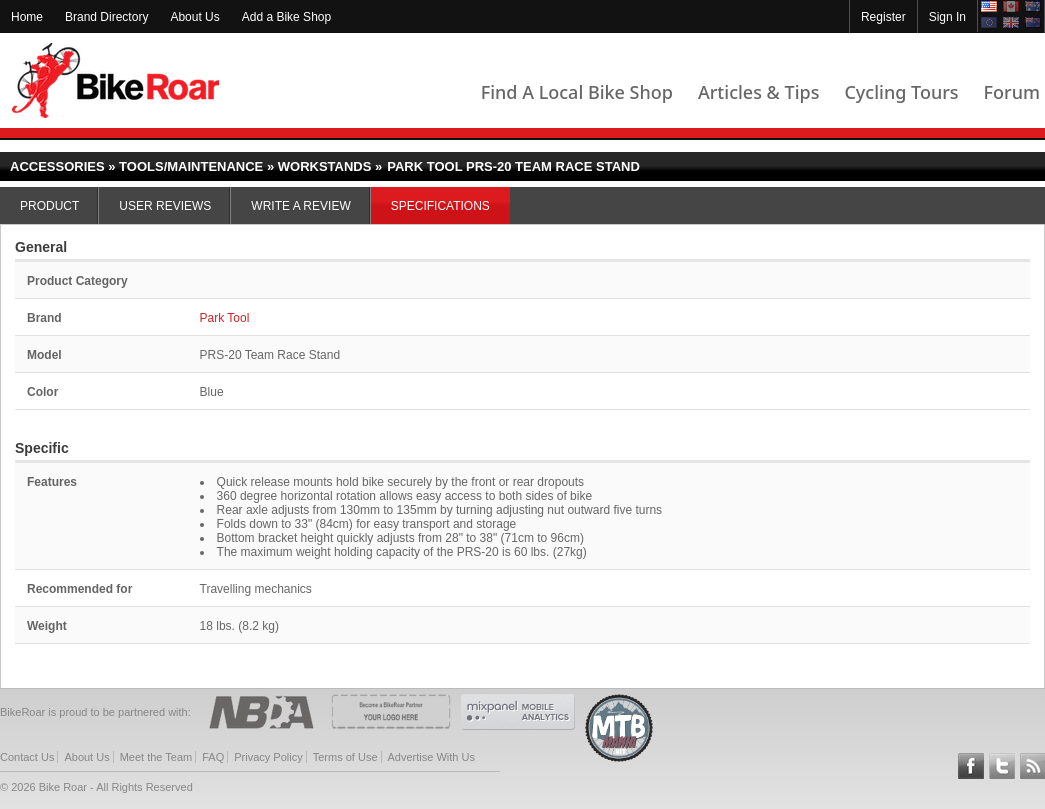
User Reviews (165, 206)
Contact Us (27, 757)
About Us (194, 17)
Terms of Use (345, 757)
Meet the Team (156, 757)
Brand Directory (106, 17)
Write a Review (300, 206)
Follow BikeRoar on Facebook (971, 766)
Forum (1012, 92)
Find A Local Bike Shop (577, 92)
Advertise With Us (431, 757)
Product (49, 206)
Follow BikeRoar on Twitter (1002, 766)
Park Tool (225, 318)
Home (27, 17)
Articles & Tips (758, 92)
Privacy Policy (268, 757)
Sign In (947, 17)
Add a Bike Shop (286, 17)
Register (883, 17)
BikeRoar (115, 80)
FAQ (213, 757)
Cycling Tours (901, 92)
